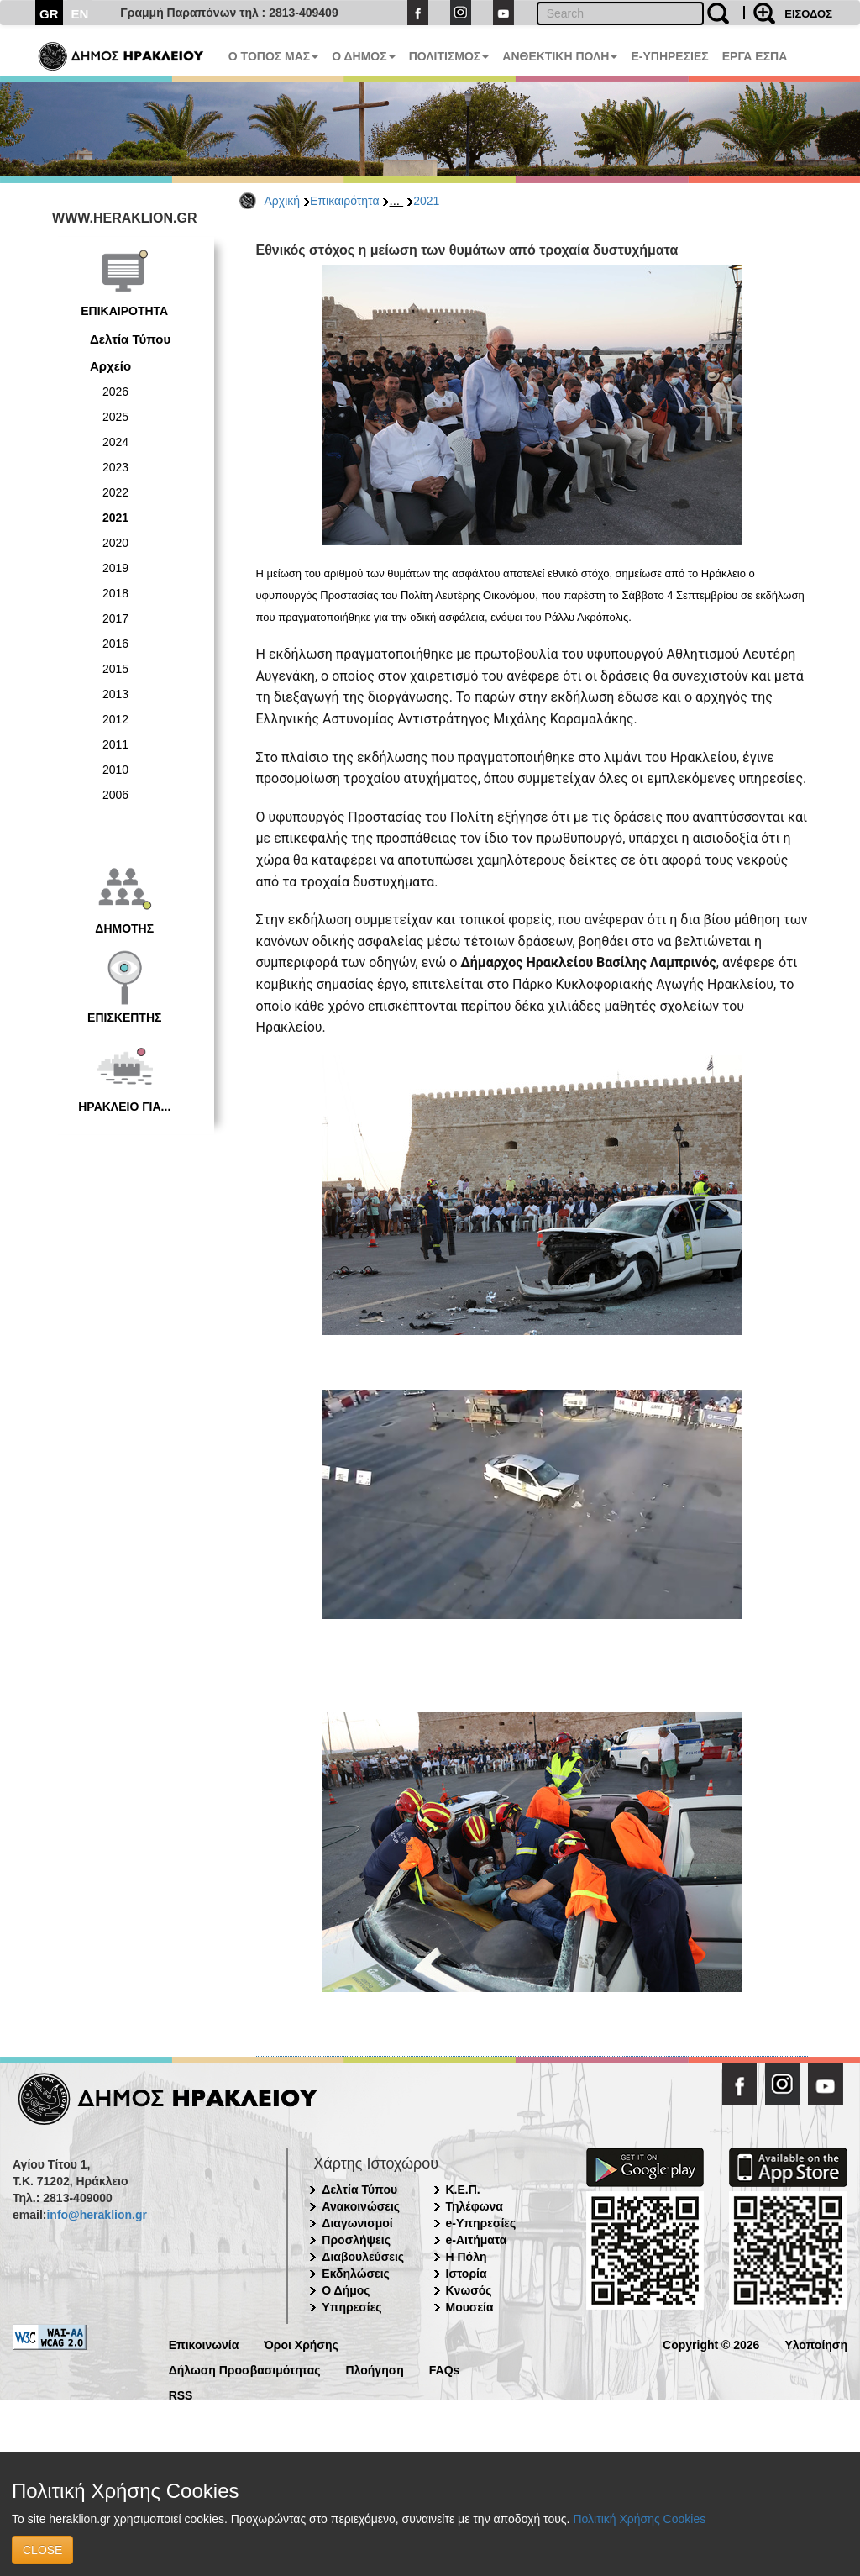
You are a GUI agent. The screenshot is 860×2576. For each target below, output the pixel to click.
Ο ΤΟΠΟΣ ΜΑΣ (273, 56)
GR (49, 14)
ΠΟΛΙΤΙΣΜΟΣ (449, 56)
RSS (181, 2394)
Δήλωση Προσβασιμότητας (245, 2368)
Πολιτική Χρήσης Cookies (639, 2519)
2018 (115, 593)
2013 (115, 694)
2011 (115, 744)
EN (80, 14)
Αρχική (283, 201)
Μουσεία (470, 2307)
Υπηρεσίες (351, 2307)
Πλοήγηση (375, 2368)
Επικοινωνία (204, 2343)
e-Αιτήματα (476, 2240)
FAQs (444, 2368)
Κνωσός (469, 2290)
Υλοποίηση (815, 2343)
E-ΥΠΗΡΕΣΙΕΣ (669, 56)
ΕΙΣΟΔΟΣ (808, 14)
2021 (426, 201)
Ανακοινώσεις (361, 2206)
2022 (115, 492)
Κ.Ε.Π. (463, 2189)
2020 (115, 542)
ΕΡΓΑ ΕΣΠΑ (755, 56)
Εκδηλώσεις (356, 2273)
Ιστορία (466, 2273)
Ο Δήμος (346, 2290)
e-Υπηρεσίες (481, 2223)
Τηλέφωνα (474, 2206)
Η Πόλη (466, 2256)
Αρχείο (110, 366)
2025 (115, 416)
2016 (115, 643)
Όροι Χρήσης (301, 2343)
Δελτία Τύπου (130, 339)
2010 (115, 769)
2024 (115, 442)
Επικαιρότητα (344, 201)
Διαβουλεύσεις (363, 2256)
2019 (115, 568)
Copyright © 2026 (711, 2343)
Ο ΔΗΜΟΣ (363, 56)
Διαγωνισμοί (357, 2223)
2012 (115, 719)
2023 (115, 467)
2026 (115, 391)
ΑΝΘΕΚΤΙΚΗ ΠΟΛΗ (559, 56)
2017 (115, 618)
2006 (115, 795)
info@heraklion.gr (96, 2214)
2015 (115, 669)
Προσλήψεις (356, 2240)
